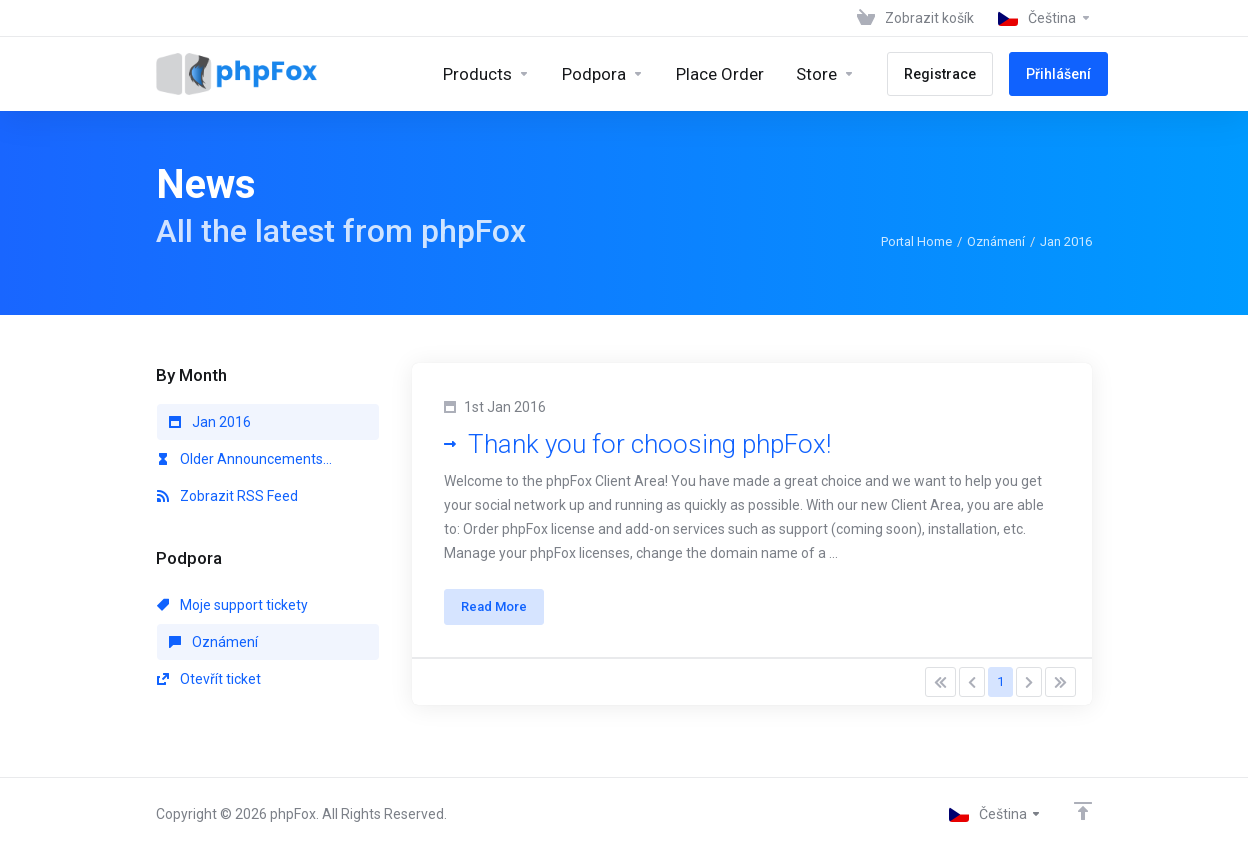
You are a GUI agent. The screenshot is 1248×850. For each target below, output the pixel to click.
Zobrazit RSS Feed (227, 496)
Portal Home (916, 241)
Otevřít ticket (209, 679)
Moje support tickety (232, 605)
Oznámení (996, 241)
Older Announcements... (244, 459)
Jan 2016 (210, 422)
